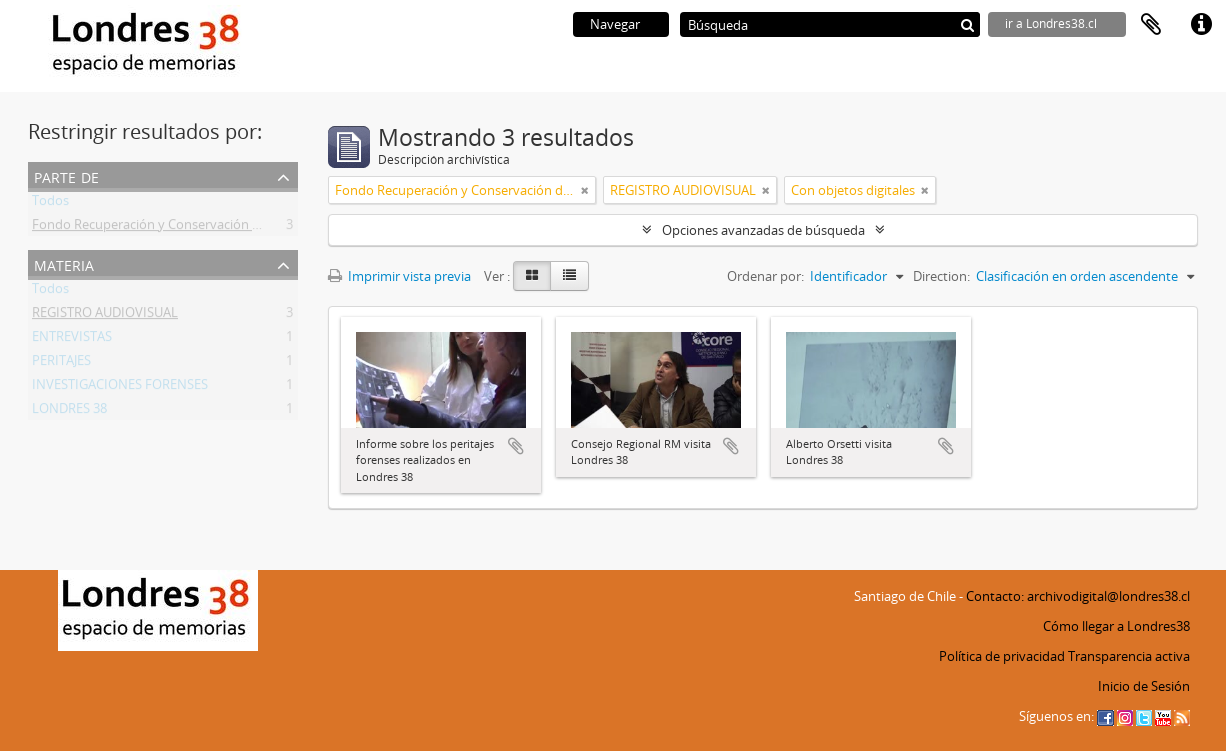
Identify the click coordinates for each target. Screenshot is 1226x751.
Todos (50, 204)
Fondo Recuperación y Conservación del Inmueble (181, 228)
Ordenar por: (765, 276)
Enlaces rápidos (1201, 25)
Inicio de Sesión (1144, 686)
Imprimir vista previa (399, 276)
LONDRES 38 (69, 412)
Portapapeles (1151, 25)
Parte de (66, 175)
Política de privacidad (1002, 656)
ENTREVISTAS (72, 340)
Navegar (615, 24)
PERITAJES (61, 364)
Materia (64, 263)
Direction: (941, 276)
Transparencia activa (1129, 656)
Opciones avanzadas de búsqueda (763, 230)
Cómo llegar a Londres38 (1116, 626)
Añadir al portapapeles (516, 446)
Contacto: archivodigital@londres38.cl (1078, 596)
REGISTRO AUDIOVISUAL (105, 316)
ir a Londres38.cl (1051, 23)
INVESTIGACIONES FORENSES (120, 388)
